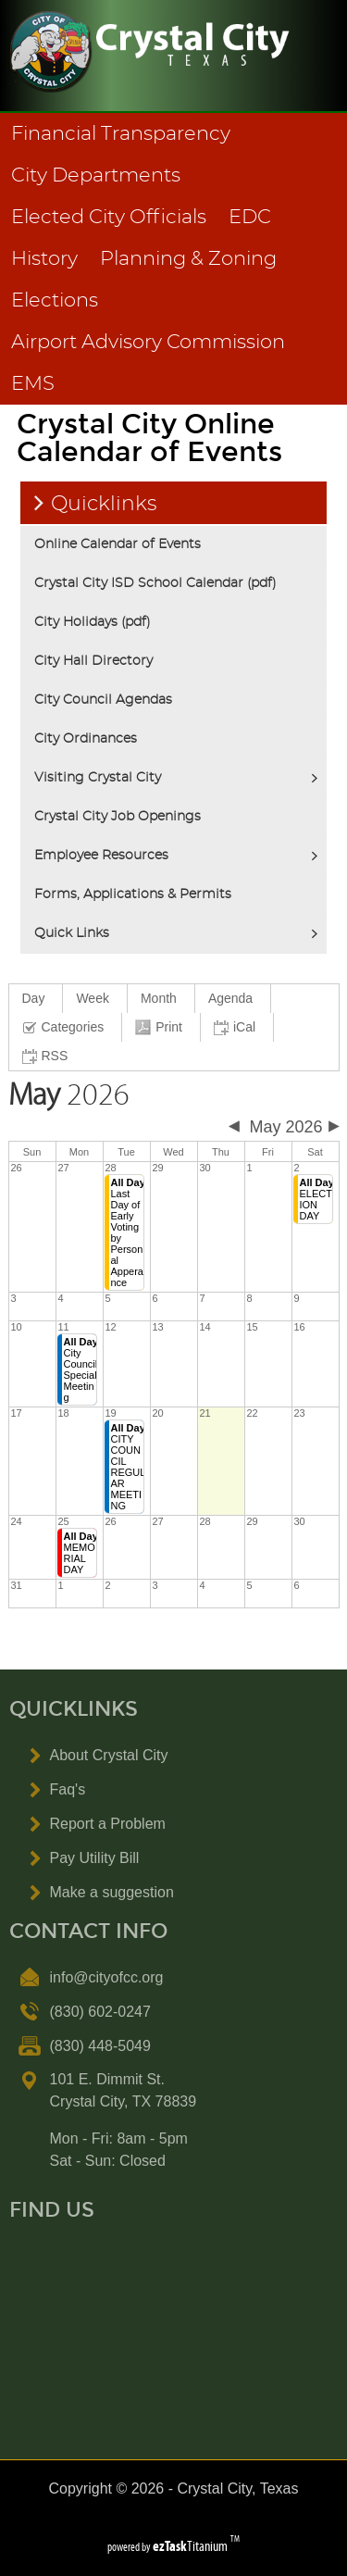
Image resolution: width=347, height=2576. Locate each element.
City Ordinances (85, 738)
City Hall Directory (93, 661)
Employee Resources (101, 855)
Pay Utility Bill (95, 1858)
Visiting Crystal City (97, 777)
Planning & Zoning (188, 259)
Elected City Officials (108, 217)
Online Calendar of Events (117, 544)
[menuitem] (36, 998)
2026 (69, 1095)
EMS (33, 384)
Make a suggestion (112, 1892)
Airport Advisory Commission (148, 342)
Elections (54, 300)
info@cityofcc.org (107, 1977)
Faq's (68, 1789)
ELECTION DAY (317, 1199)
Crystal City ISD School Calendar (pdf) (155, 583)
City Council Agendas (103, 700)
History (44, 259)
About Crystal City (109, 1755)
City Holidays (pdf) (92, 622)
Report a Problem (108, 1824)
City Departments (95, 175)
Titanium (191, 2546)
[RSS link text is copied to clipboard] (47, 1056)
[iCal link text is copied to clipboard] (237, 1027)
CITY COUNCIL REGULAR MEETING (128, 1466)
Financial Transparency (120, 134)
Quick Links (71, 933)
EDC (250, 217)
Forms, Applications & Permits (132, 894)
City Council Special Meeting (81, 1369)
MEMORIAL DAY (81, 1553)
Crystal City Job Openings (117, 816)
